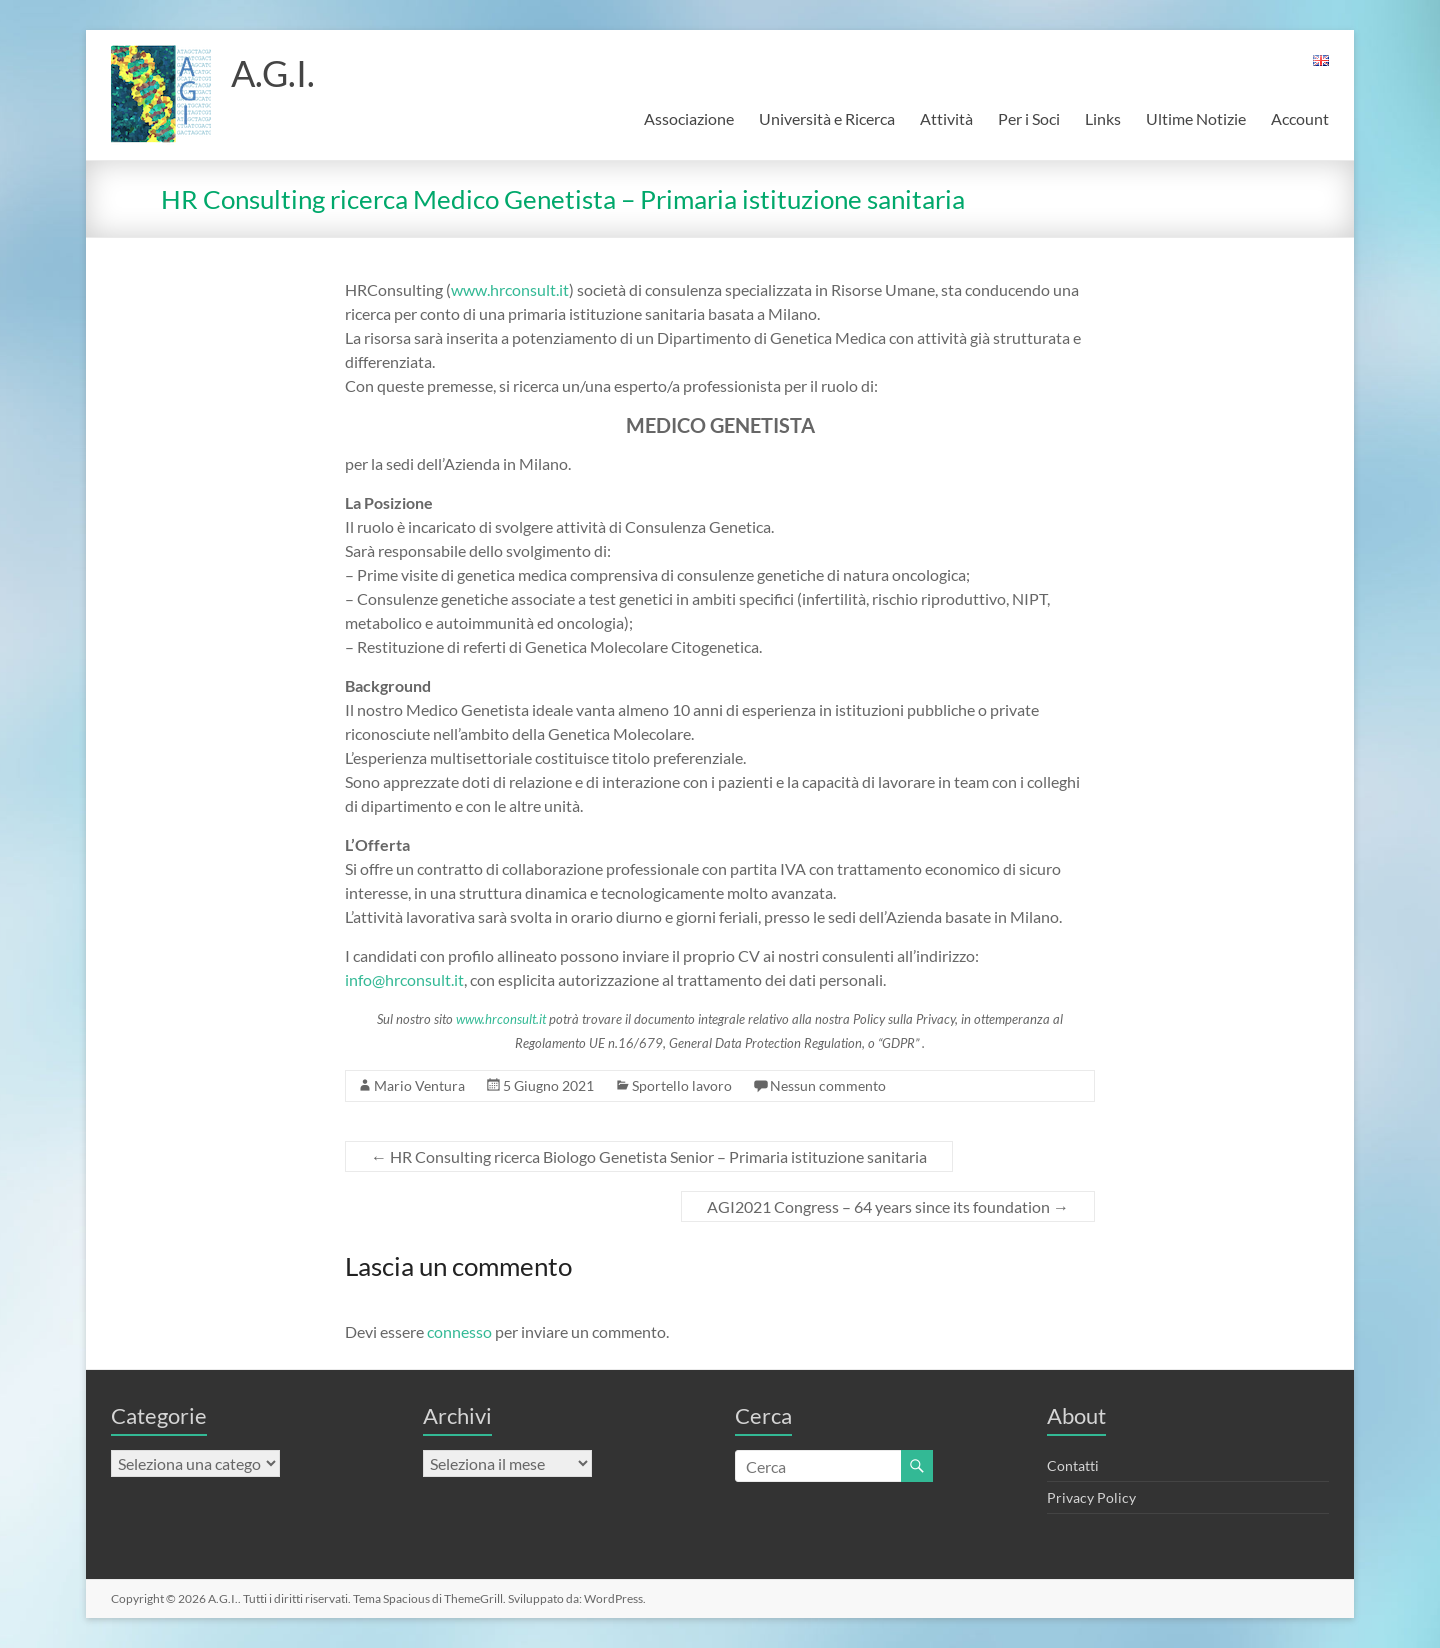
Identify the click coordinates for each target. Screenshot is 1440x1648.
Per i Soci (1029, 118)
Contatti (1073, 1465)
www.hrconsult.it (510, 289)
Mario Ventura (419, 1085)
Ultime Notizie (1196, 118)
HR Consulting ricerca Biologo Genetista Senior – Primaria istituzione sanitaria (649, 1156)
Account (1300, 118)
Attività (946, 118)
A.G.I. (273, 73)
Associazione (689, 118)
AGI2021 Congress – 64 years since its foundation (888, 1206)
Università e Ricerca (827, 118)
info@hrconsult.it (404, 979)
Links (1103, 118)
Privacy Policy (1091, 1497)
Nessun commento (828, 1085)
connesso (459, 1331)
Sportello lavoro (682, 1085)
